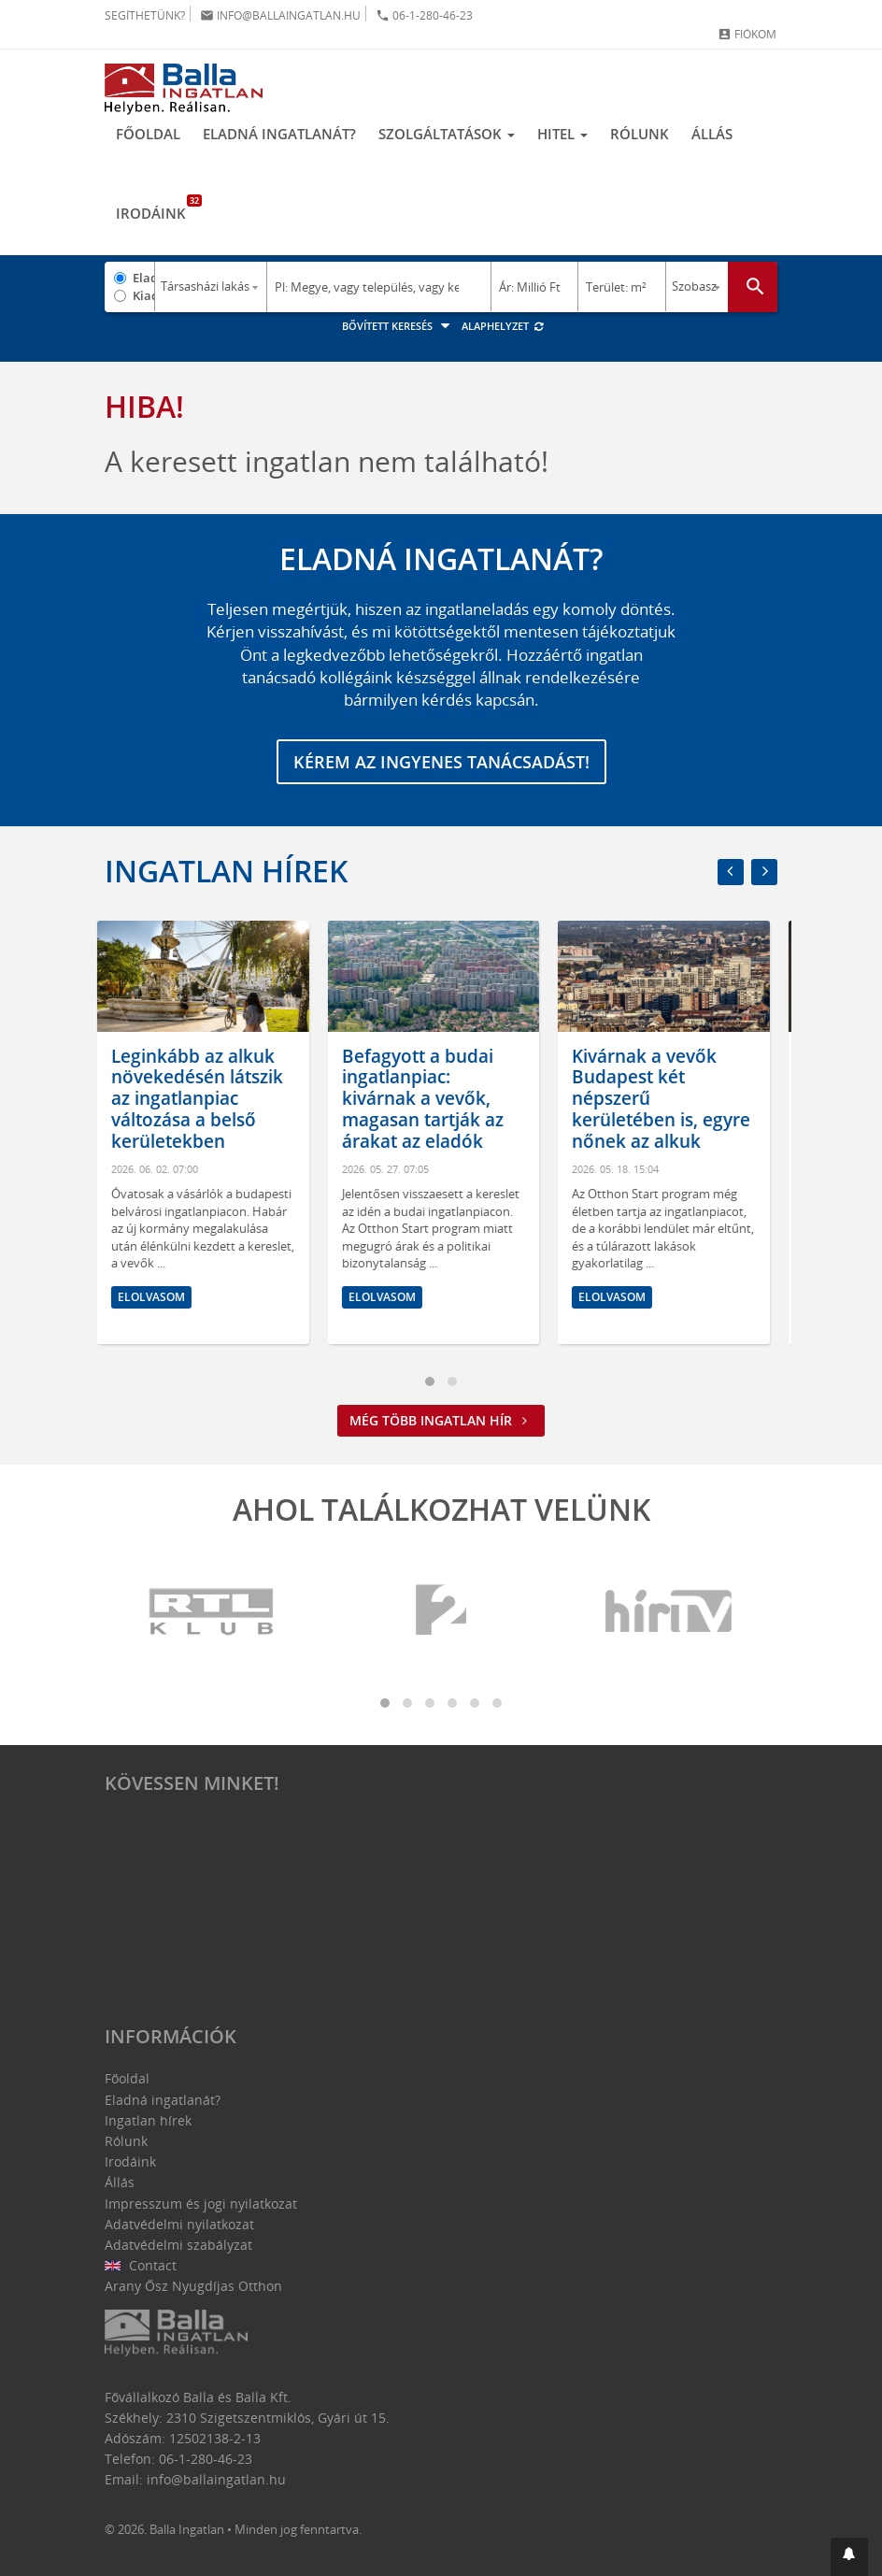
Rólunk (639, 133)
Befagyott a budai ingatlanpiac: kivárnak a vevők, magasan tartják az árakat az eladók (430, 1098)
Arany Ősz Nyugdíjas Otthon (193, 2286)
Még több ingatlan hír (441, 1420)
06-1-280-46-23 (424, 15)
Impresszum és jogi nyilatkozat (201, 2203)
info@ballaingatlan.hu (280, 15)
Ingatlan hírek (226, 871)
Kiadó (143, 295)
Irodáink (156, 208)
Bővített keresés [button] (398, 326)
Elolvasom (158, 1297)
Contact (141, 2265)
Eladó (143, 277)
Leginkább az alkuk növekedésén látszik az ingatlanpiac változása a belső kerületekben (205, 1098)
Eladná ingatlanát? (279, 133)
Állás (712, 133)
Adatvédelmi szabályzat (178, 2245)
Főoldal (148, 133)
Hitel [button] (562, 133)
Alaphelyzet (503, 326)
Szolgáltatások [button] (446, 133)
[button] (849, 2557)
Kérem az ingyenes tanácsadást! (441, 762)
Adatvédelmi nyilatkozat (179, 2224)
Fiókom (747, 34)
